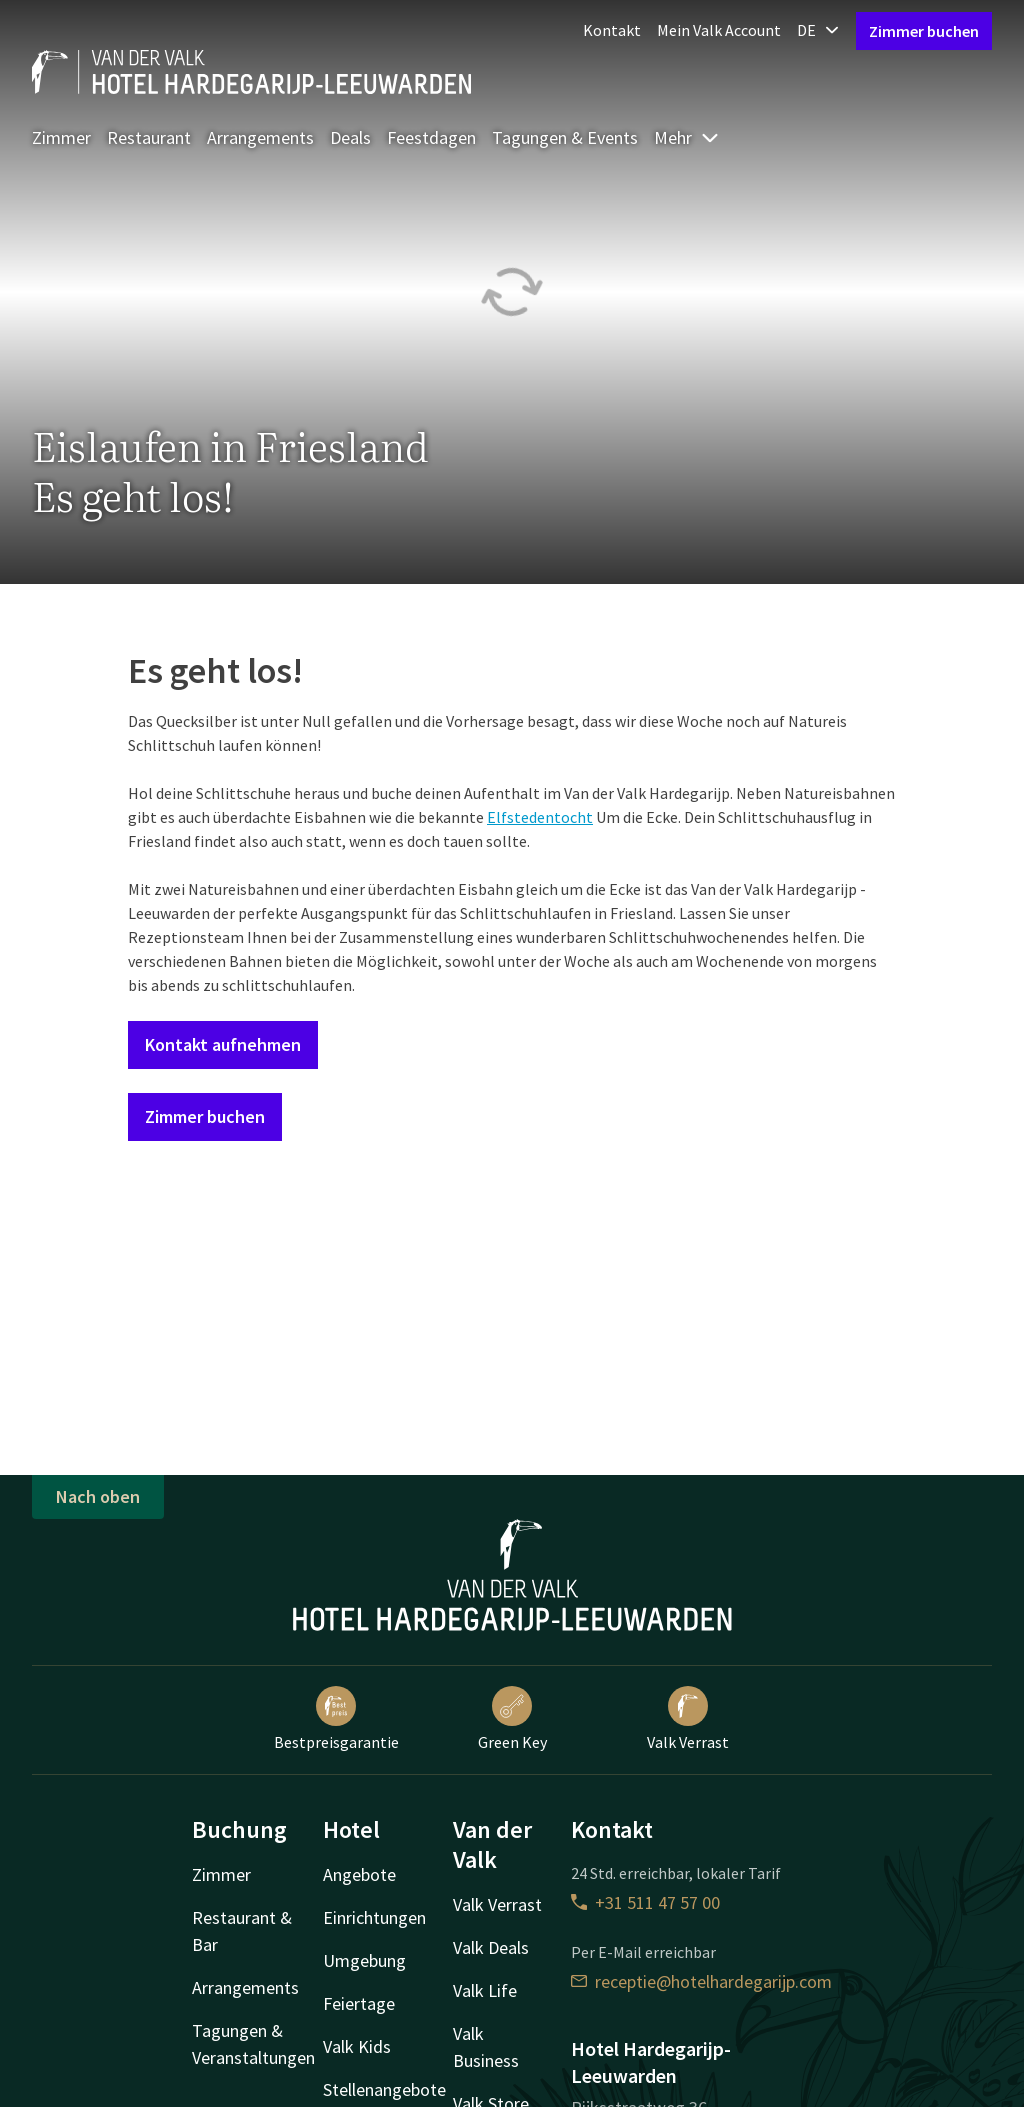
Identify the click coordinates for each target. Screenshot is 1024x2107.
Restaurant (149, 137)
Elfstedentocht (540, 817)
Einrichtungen (374, 1917)
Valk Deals (491, 1947)
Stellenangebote (384, 2089)
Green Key (512, 1719)
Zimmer (61, 137)
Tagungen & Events (565, 137)
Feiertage (359, 2003)
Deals (350, 137)
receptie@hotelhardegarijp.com (701, 1981)
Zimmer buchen (924, 31)
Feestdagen (431, 137)
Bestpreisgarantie (336, 1719)
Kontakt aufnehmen (223, 1044)
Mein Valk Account (719, 30)
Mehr (687, 137)
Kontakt (612, 30)
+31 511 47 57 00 (645, 1902)
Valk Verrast (688, 1719)
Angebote (359, 1874)
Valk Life (485, 1990)
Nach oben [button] (98, 1496)
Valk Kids (357, 2046)
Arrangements (260, 137)
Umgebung (364, 1960)
